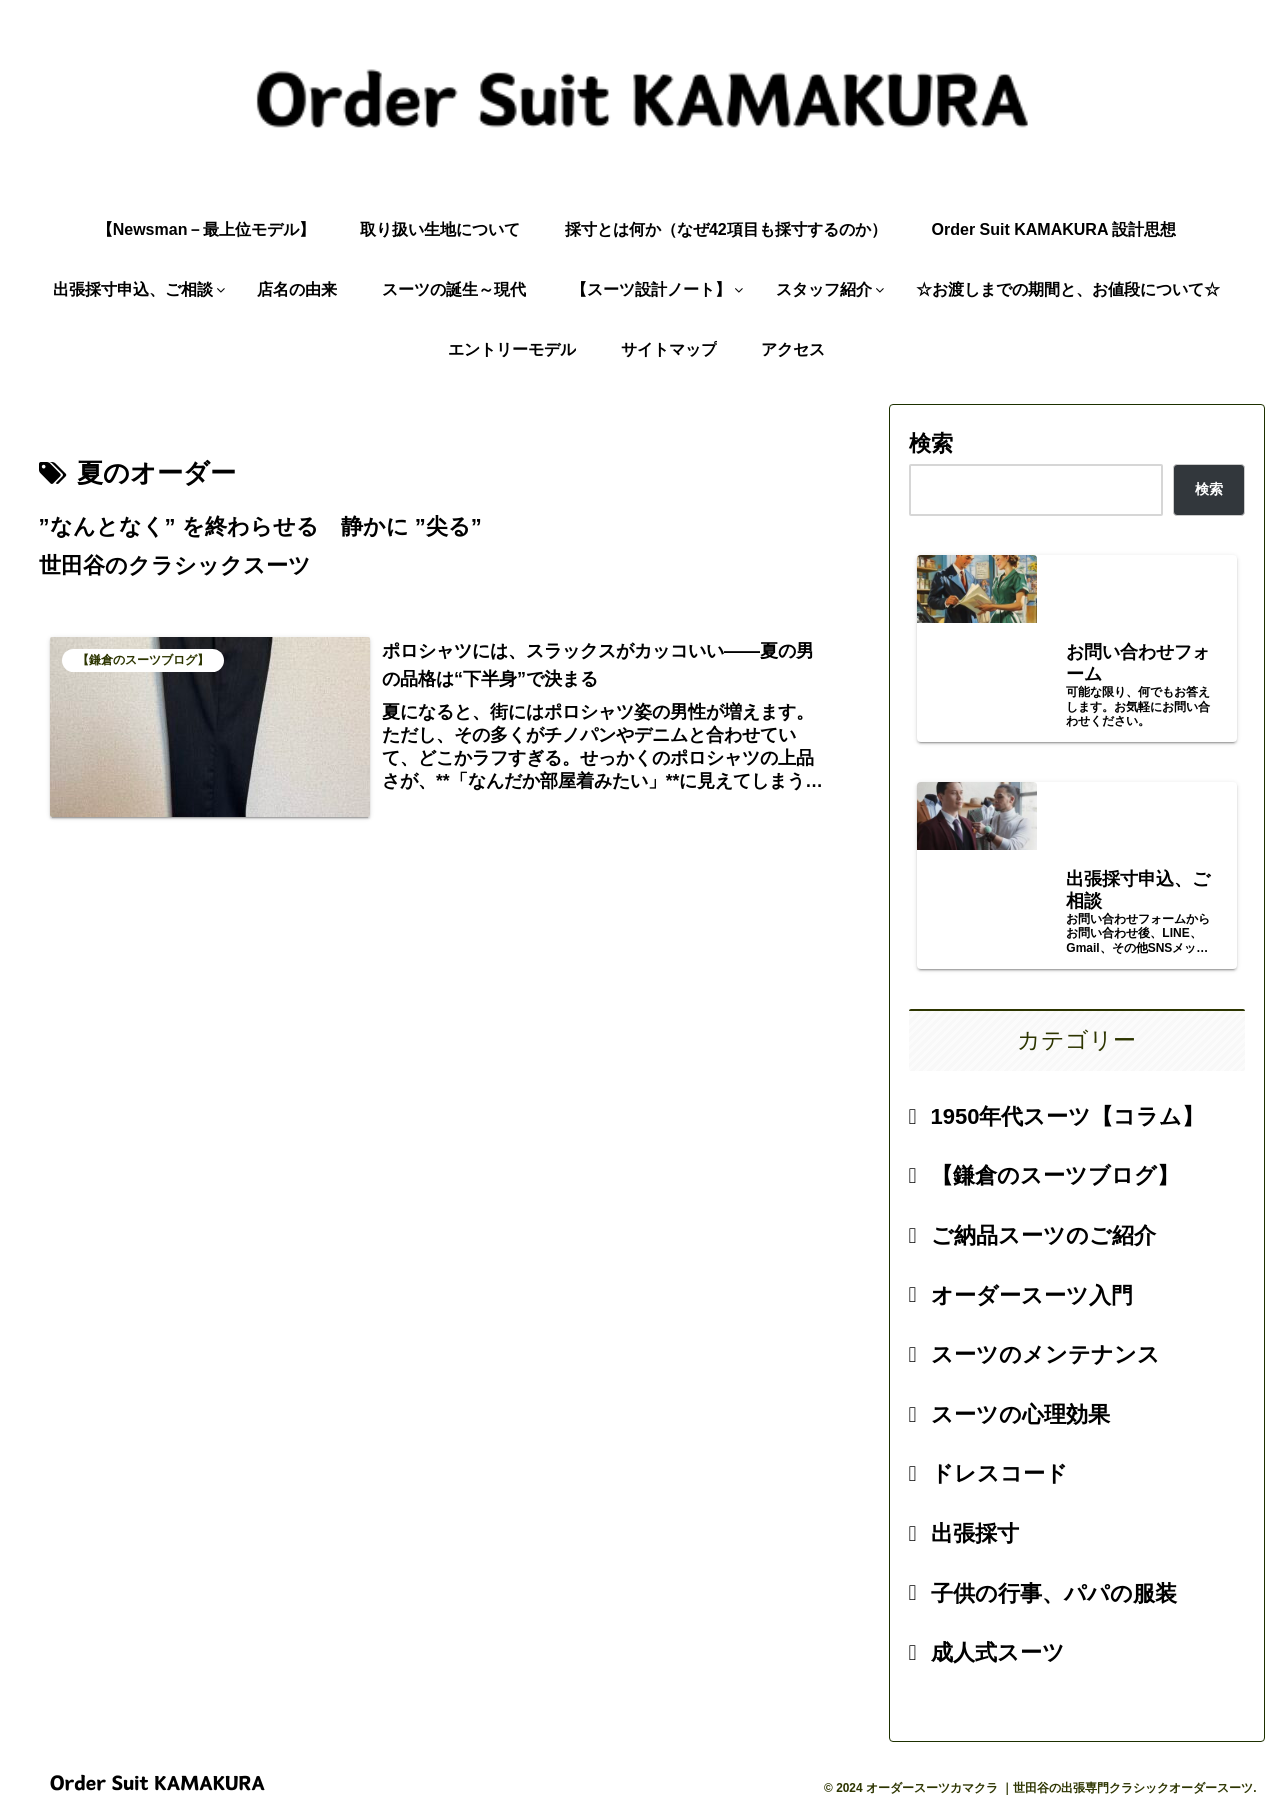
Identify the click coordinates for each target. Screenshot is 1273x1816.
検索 (931, 443)
